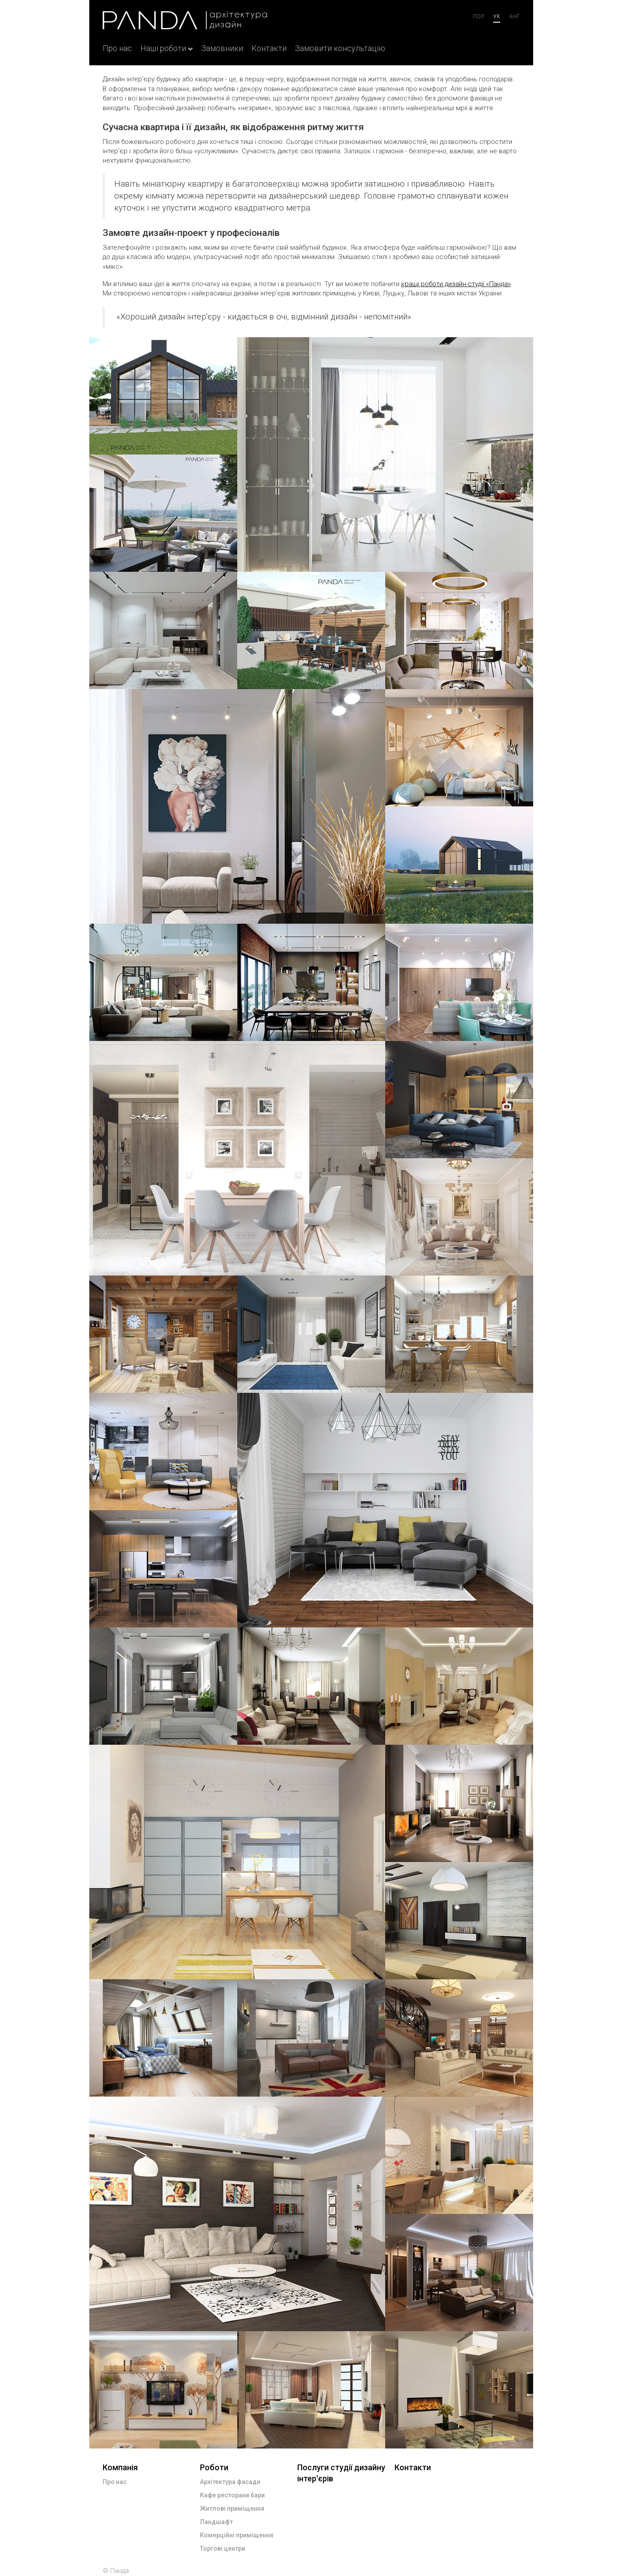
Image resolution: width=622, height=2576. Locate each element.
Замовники (222, 48)
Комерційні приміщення (236, 2535)
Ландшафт (216, 2521)
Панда (119, 2571)
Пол (478, 16)
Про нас (117, 48)
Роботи (214, 2467)
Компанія (120, 2467)
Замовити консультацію (340, 48)
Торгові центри (222, 2548)
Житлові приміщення (232, 2508)
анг (514, 16)
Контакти (269, 48)
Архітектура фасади (230, 2481)
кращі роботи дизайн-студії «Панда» (456, 284)
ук (496, 16)
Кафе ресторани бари (232, 2495)
